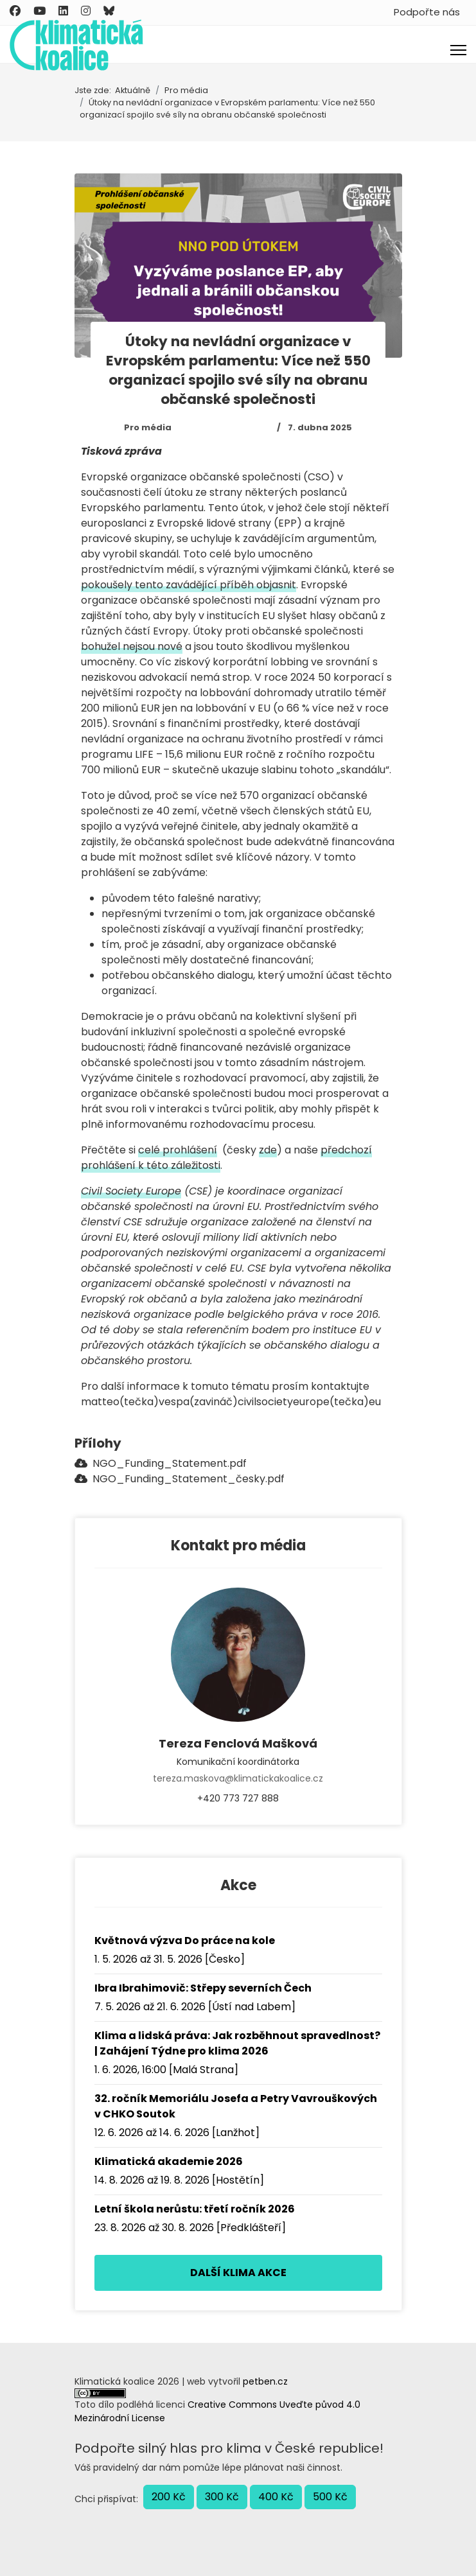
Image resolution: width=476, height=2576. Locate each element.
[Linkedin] (63, 11)
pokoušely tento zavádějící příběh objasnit (188, 584)
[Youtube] (39, 11)
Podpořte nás (427, 12)
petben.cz (265, 2381)
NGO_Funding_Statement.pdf (161, 1463)
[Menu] (458, 50)
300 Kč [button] (222, 2496)
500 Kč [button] (330, 2496)
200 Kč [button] (169, 2496)
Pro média (148, 427)
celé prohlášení (177, 1150)
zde (268, 1150)
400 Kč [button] (276, 2496)
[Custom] (108, 11)
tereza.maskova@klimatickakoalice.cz (238, 1778)
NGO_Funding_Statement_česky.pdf (180, 1478)
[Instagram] (86, 11)
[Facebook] (15, 11)
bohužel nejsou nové (131, 646)
